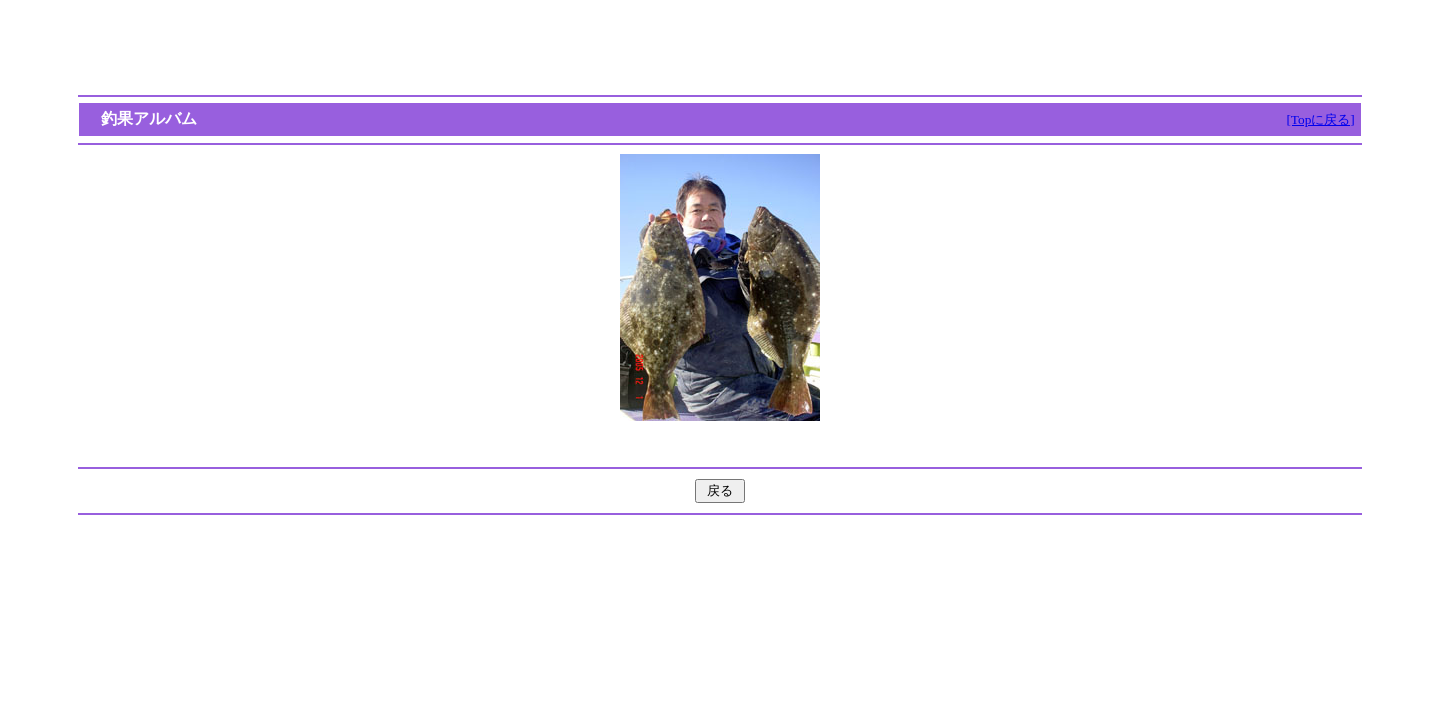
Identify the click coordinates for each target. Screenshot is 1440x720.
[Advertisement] (720, 48)
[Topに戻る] (1320, 119)
